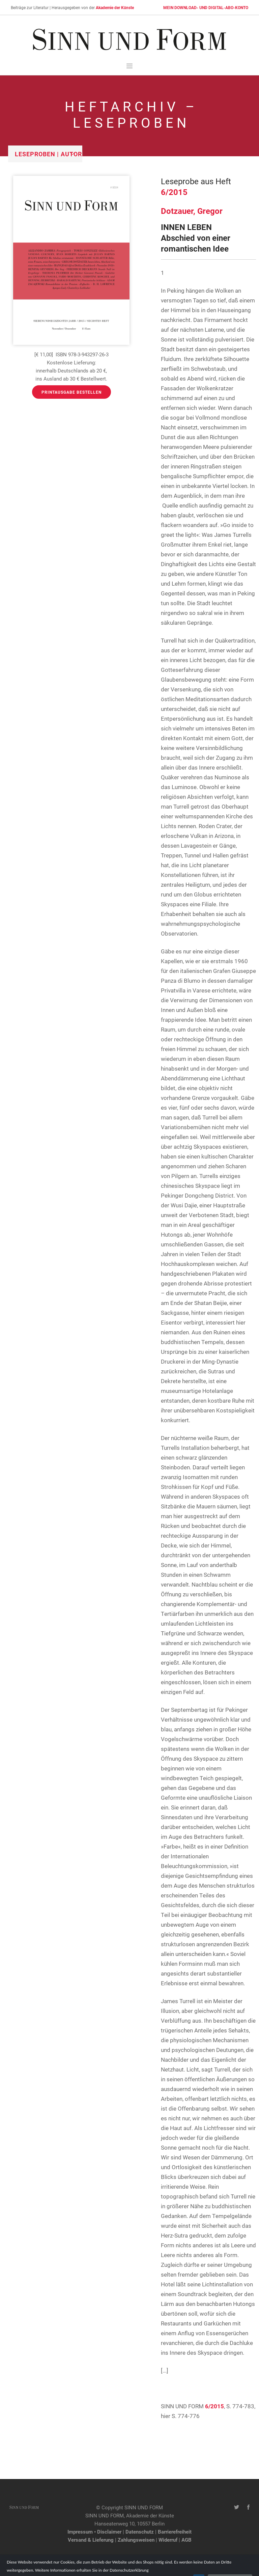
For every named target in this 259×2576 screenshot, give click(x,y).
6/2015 (174, 192)
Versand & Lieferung (91, 2539)
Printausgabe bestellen (71, 392)
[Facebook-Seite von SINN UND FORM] (248, 2507)
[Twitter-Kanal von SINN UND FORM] (236, 2507)
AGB (186, 2539)
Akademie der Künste (115, 7)
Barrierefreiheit (175, 2531)
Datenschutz (139, 2531)
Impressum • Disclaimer (94, 2531)
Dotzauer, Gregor (192, 210)
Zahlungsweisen (136, 2539)
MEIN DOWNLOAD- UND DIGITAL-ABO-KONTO (205, 7)
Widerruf (168, 2539)
